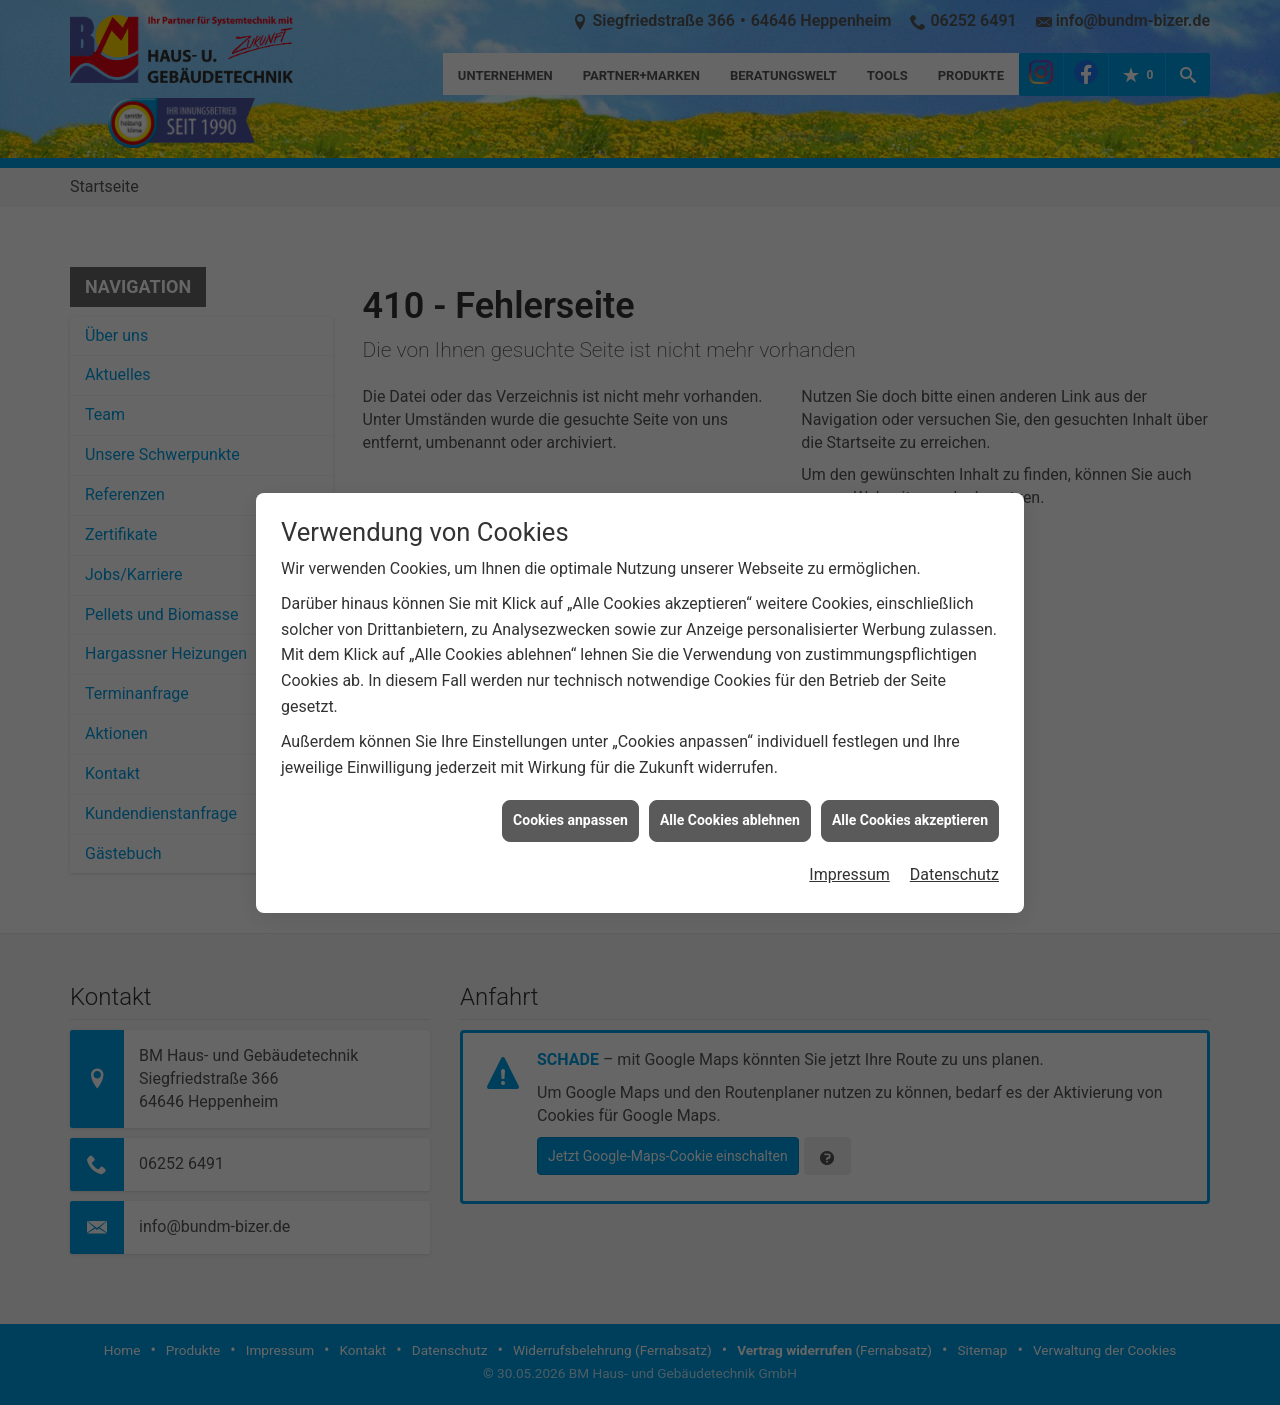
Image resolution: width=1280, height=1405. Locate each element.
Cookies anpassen (570, 787)
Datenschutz (954, 840)
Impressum (849, 840)
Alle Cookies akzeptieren (910, 787)
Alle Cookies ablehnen (730, 787)
